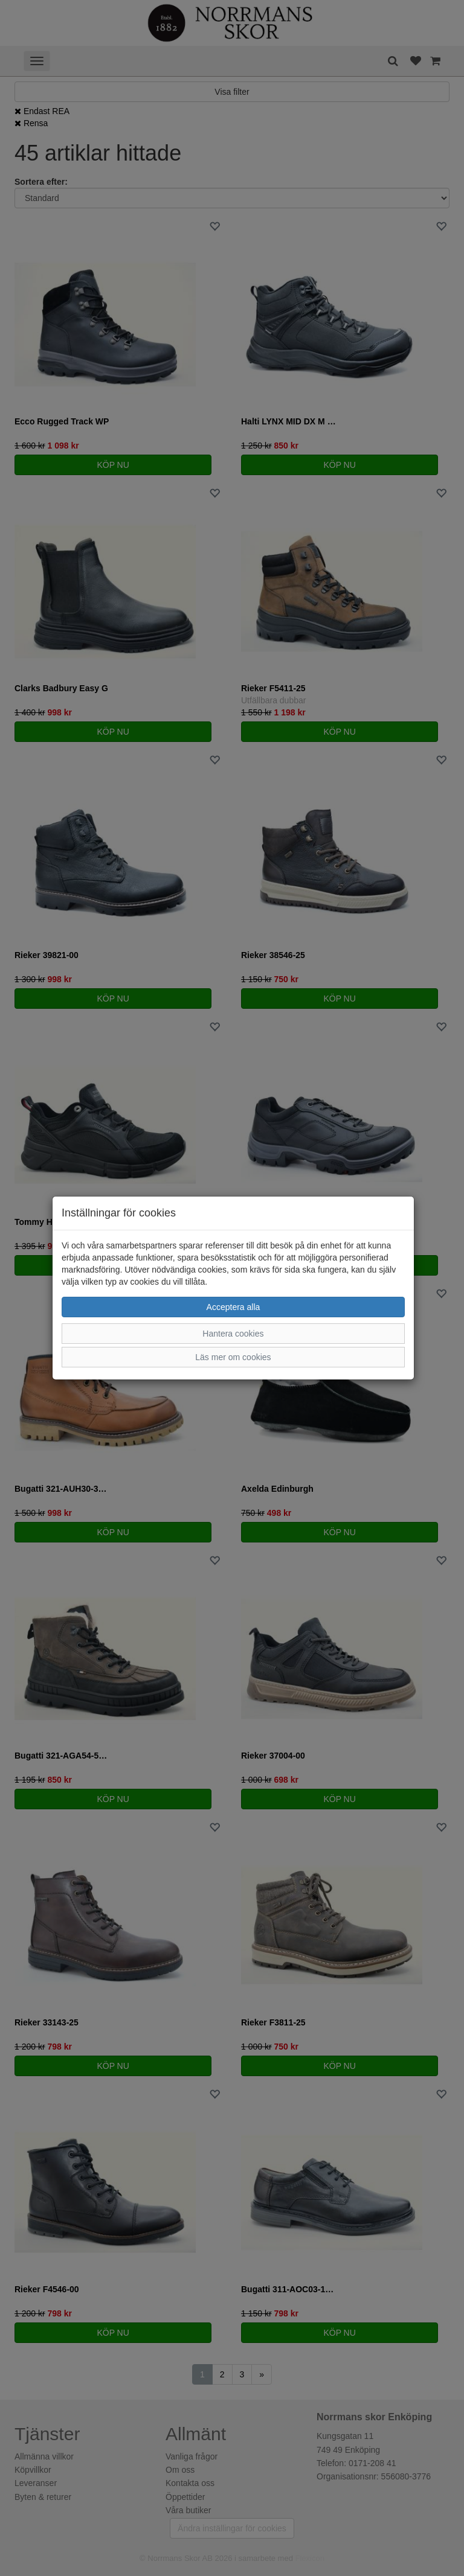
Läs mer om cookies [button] (233, 1357)
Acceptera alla (233, 1307)
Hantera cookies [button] (232, 1333)
